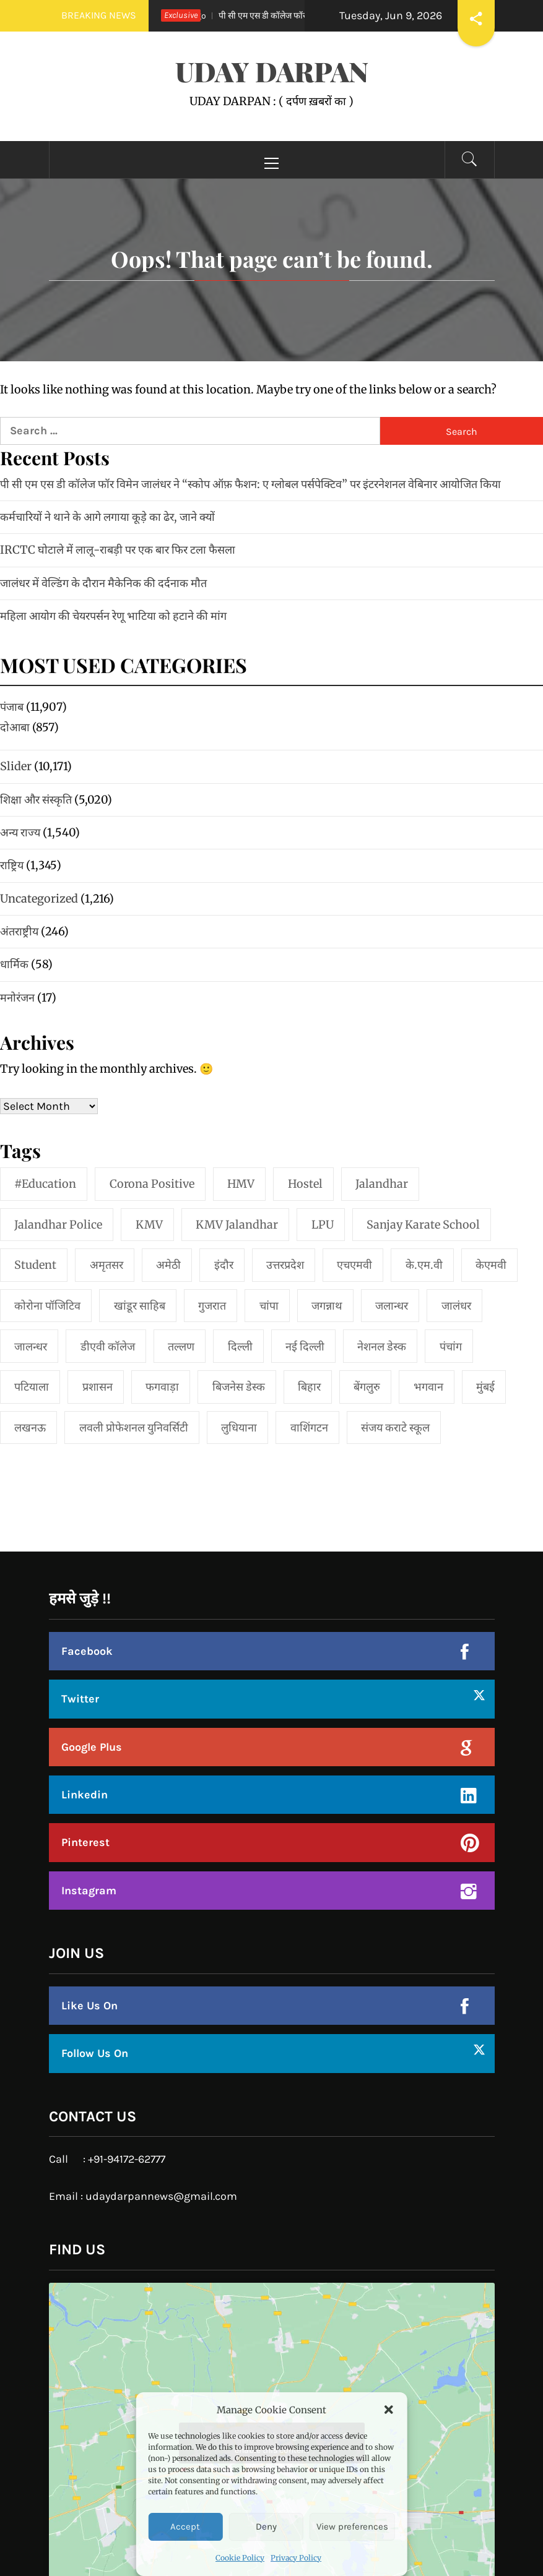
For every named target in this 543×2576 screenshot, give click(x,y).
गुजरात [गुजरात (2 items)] (212, 1306)
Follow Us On (94, 2053)
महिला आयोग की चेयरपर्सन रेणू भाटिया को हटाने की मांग (113, 616)
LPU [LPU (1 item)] (322, 1224)
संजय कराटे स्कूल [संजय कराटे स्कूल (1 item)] (395, 1427)
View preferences (352, 2526)
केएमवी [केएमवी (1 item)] (491, 1265)
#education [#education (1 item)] (45, 1184)
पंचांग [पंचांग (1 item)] (451, 1346)
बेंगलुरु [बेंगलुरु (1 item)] (367, 1387)
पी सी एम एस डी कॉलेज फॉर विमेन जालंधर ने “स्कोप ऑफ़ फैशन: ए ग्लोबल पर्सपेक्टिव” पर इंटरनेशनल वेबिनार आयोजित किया (250, 484)
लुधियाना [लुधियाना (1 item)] (239, 1427)
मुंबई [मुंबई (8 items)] (485, 1387)
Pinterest (85, 1842)
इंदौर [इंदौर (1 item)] (223, 1265)
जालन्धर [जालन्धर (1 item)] (30, 1346)
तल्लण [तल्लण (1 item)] (181, 1346)
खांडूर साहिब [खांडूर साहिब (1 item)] (139, 1306)
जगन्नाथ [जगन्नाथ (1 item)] (326, 1306)
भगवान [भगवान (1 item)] (428, 1387)
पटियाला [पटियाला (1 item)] (31, 1387)
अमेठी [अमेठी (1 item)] (168, 1265)
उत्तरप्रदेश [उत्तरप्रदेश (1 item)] (285, 1265)
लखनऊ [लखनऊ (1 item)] (30, 1427)
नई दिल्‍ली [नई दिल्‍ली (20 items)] (304, 1346)
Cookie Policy (239, 2557)
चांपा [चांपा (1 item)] (269, 1306)
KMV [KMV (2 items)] (149, 1224)
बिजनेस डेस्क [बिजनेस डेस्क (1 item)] (238, 1387)
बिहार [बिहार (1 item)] (309, 1387)
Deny (266, 2526)
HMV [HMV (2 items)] (240, 1184)
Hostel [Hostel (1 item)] (305, 1184)
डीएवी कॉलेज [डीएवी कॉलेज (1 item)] (107, 1346)
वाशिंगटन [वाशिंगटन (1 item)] (309, 1427)
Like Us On (89, 2005)
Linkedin (84, 1794)
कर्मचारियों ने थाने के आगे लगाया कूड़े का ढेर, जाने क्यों (107, 517)
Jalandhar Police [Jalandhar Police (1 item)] (58, 1224)
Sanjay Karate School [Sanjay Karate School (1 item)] (423, 1224)
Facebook (87, 1651)
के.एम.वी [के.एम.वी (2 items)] (424, 1265)
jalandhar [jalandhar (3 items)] (381, 1184)
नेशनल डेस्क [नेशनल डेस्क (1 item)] (381, 1346)
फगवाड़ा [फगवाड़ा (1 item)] (162, 1387)
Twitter (80, 1699)
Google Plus (91, 1747)
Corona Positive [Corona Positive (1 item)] (152, 1184)
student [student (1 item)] (35, 1265)
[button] (389, 2409)
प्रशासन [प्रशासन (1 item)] (97, 1387)
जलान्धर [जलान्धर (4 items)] (391, 1306)
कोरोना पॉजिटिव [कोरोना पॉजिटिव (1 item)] (47, 1306)
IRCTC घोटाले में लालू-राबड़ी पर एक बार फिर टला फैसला (117, 550)
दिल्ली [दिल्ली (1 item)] (240, 1346)
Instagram (88, 1890)
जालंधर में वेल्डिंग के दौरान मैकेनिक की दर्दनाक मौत (103, 583)
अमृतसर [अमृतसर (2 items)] (106, 1265)
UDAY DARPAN (271, 71)
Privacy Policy (296, 2557)
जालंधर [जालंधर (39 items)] (456, 1306)
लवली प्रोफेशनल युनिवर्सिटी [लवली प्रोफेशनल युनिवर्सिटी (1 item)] (133, 1427)
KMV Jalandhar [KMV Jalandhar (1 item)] (237, 1224)
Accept (185, 2526)
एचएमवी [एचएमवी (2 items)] (354, 1265)
